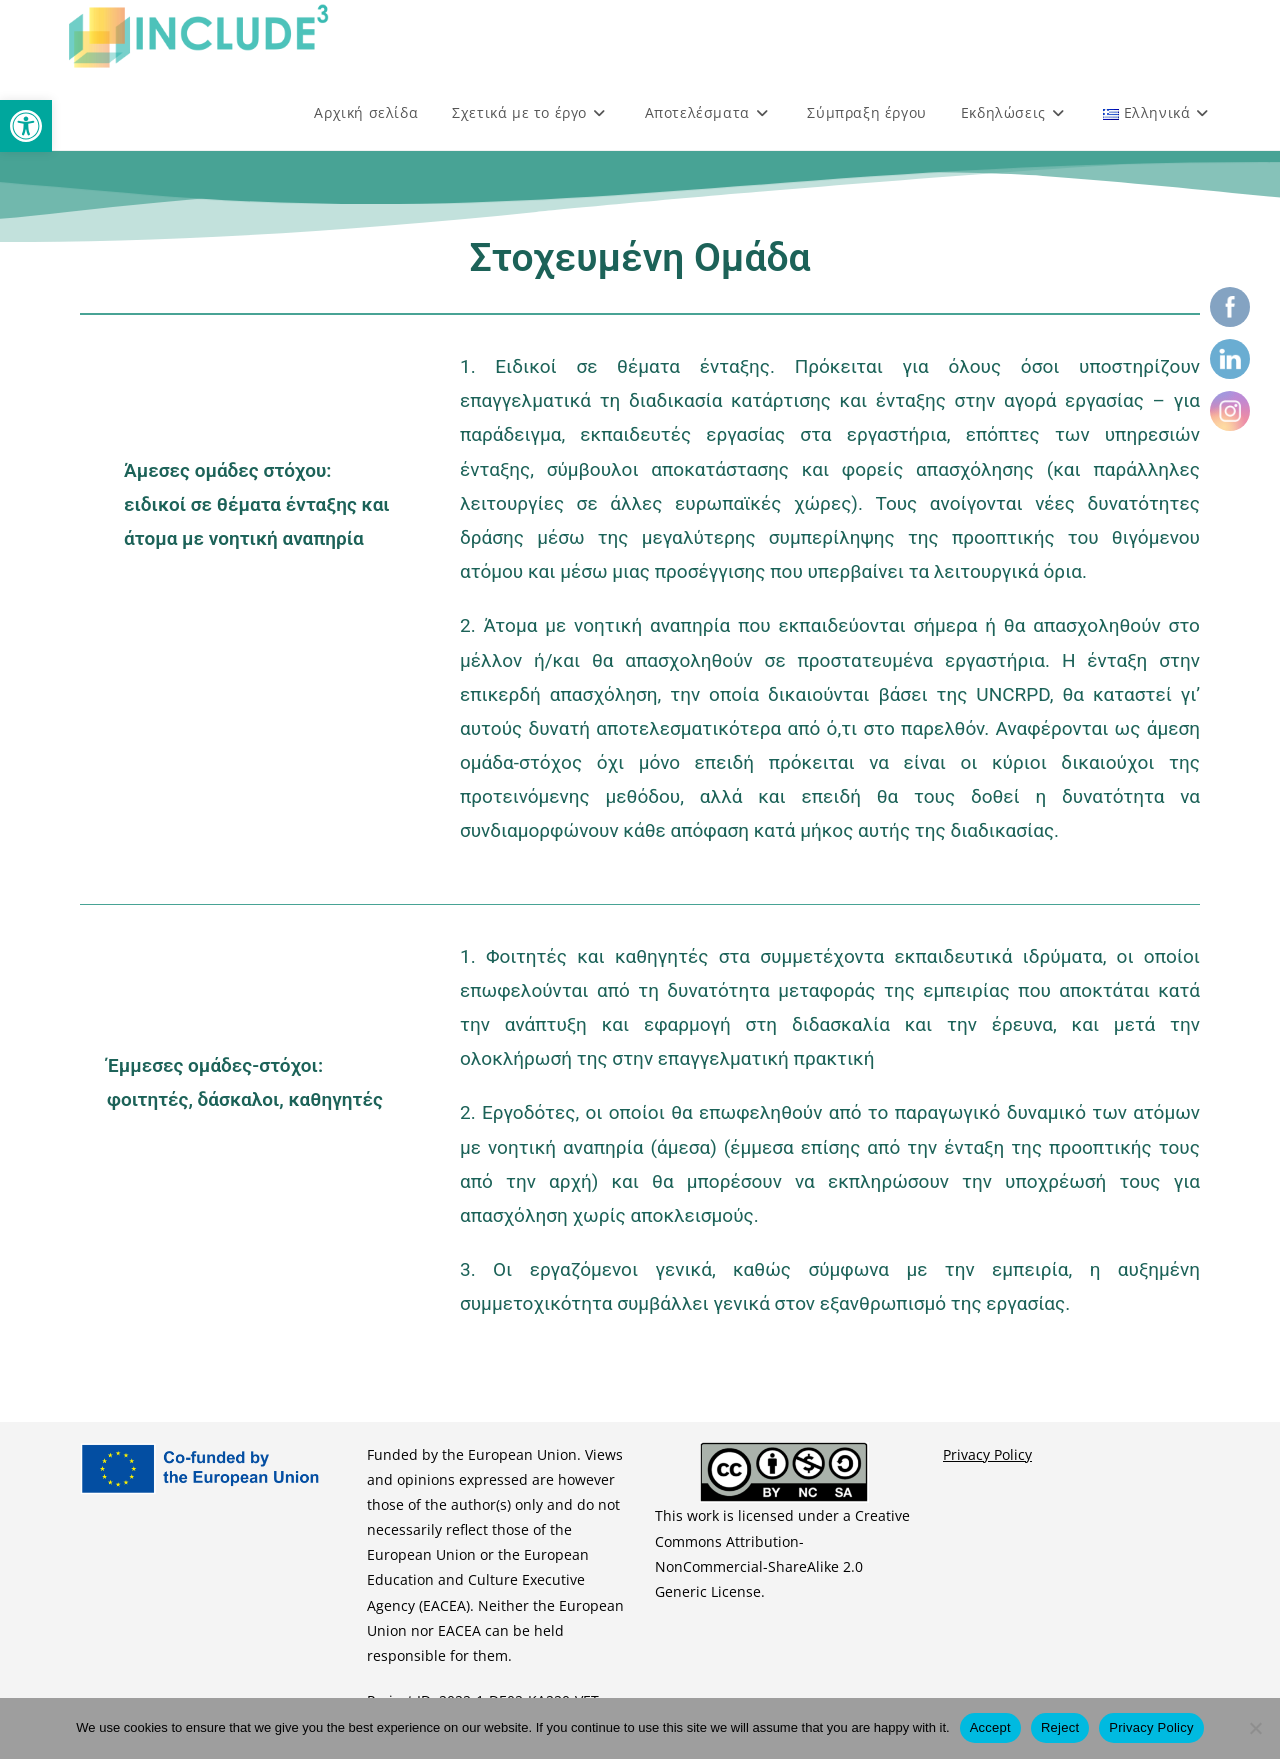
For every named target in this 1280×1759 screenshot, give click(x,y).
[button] (26, 126)
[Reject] (1255, 1728)
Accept (990, 1727)
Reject (1060, 1727)
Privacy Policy (987, 1454)
